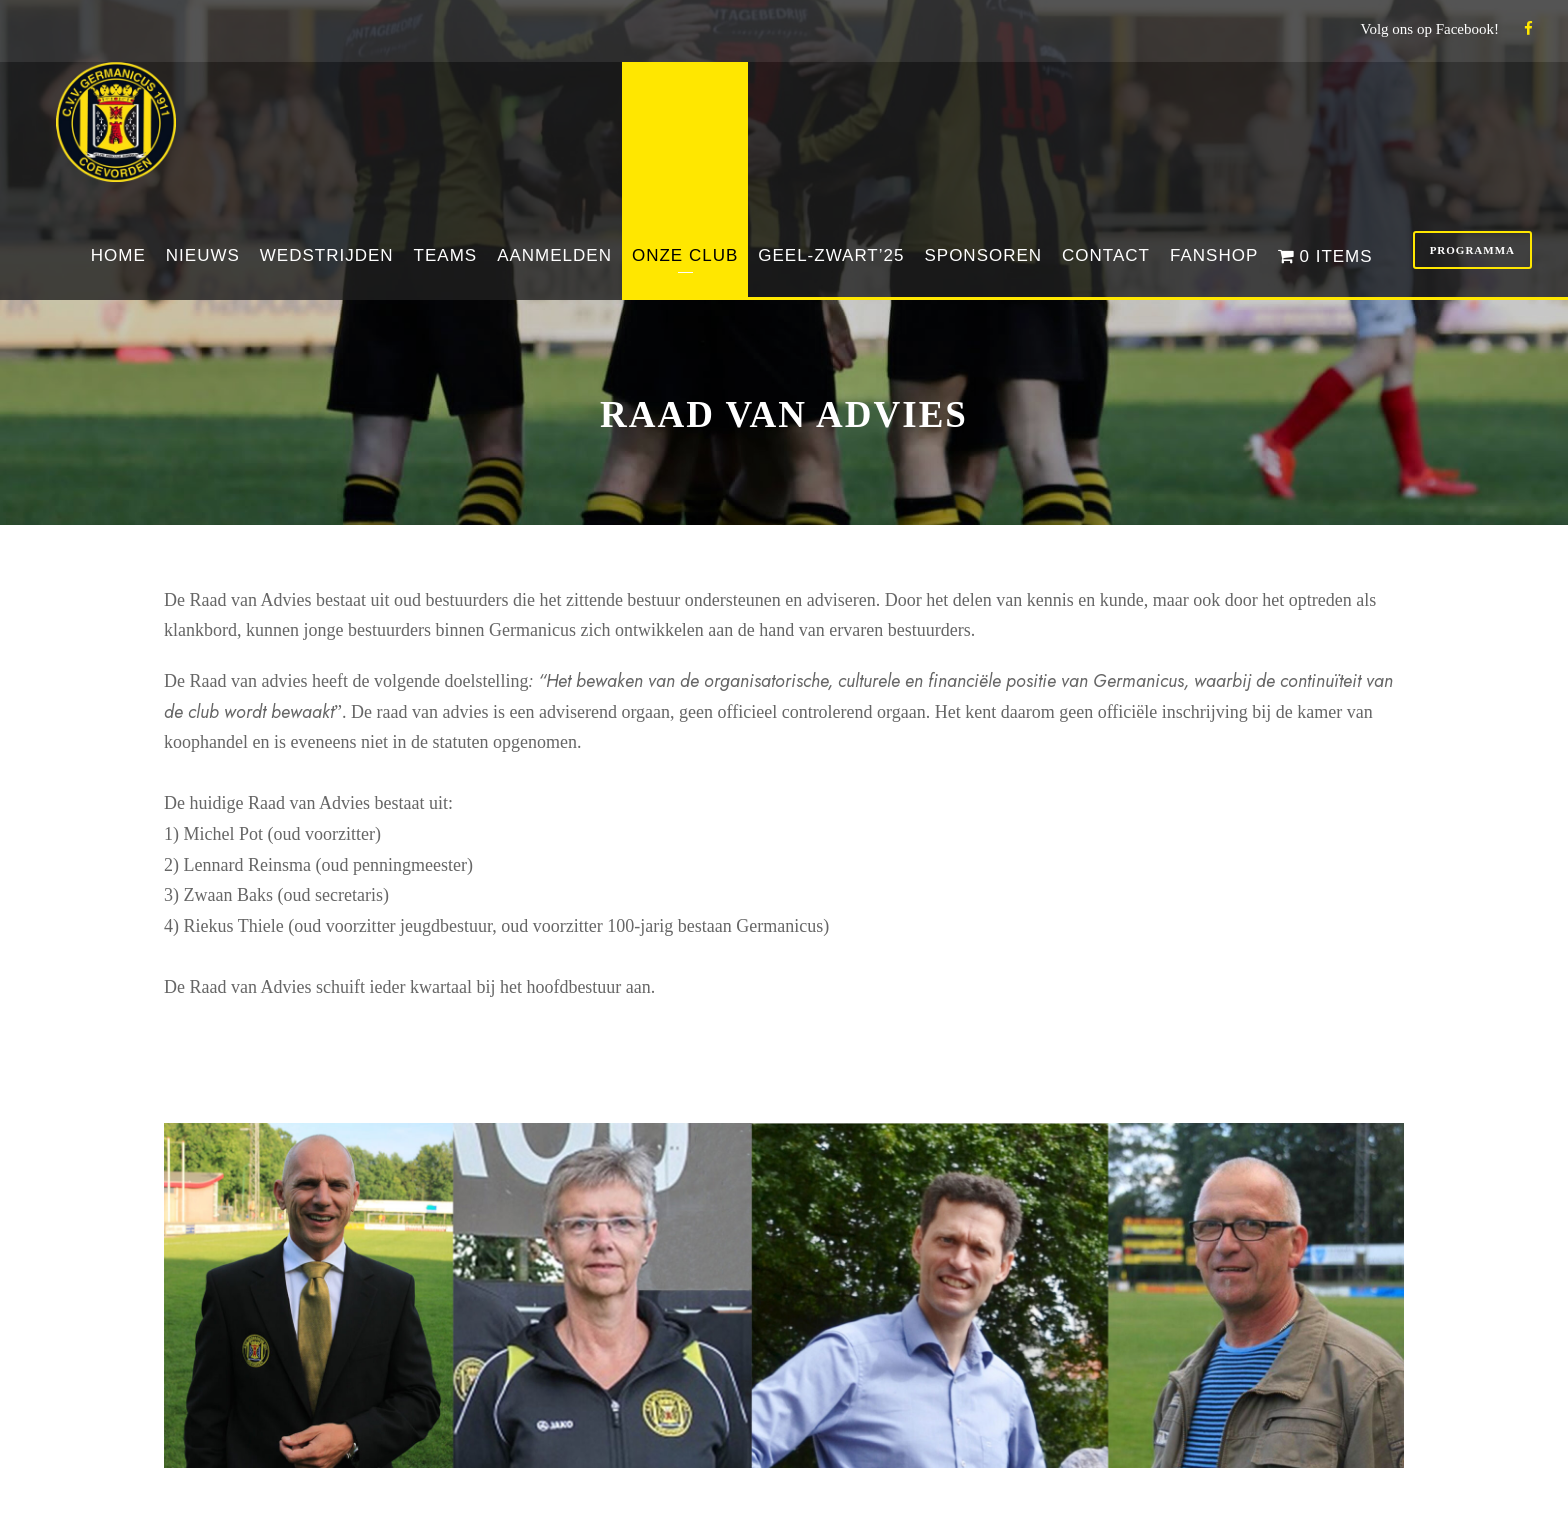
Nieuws (203, 255)
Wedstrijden (327, 255)
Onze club (685, 255)
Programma (1472, 250)
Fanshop (1214, 255)
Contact (1106, 255)
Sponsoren (983, 255)
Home (118, 255)
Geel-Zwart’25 (831, 255)
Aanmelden (554, 255)
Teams (446, 255)
